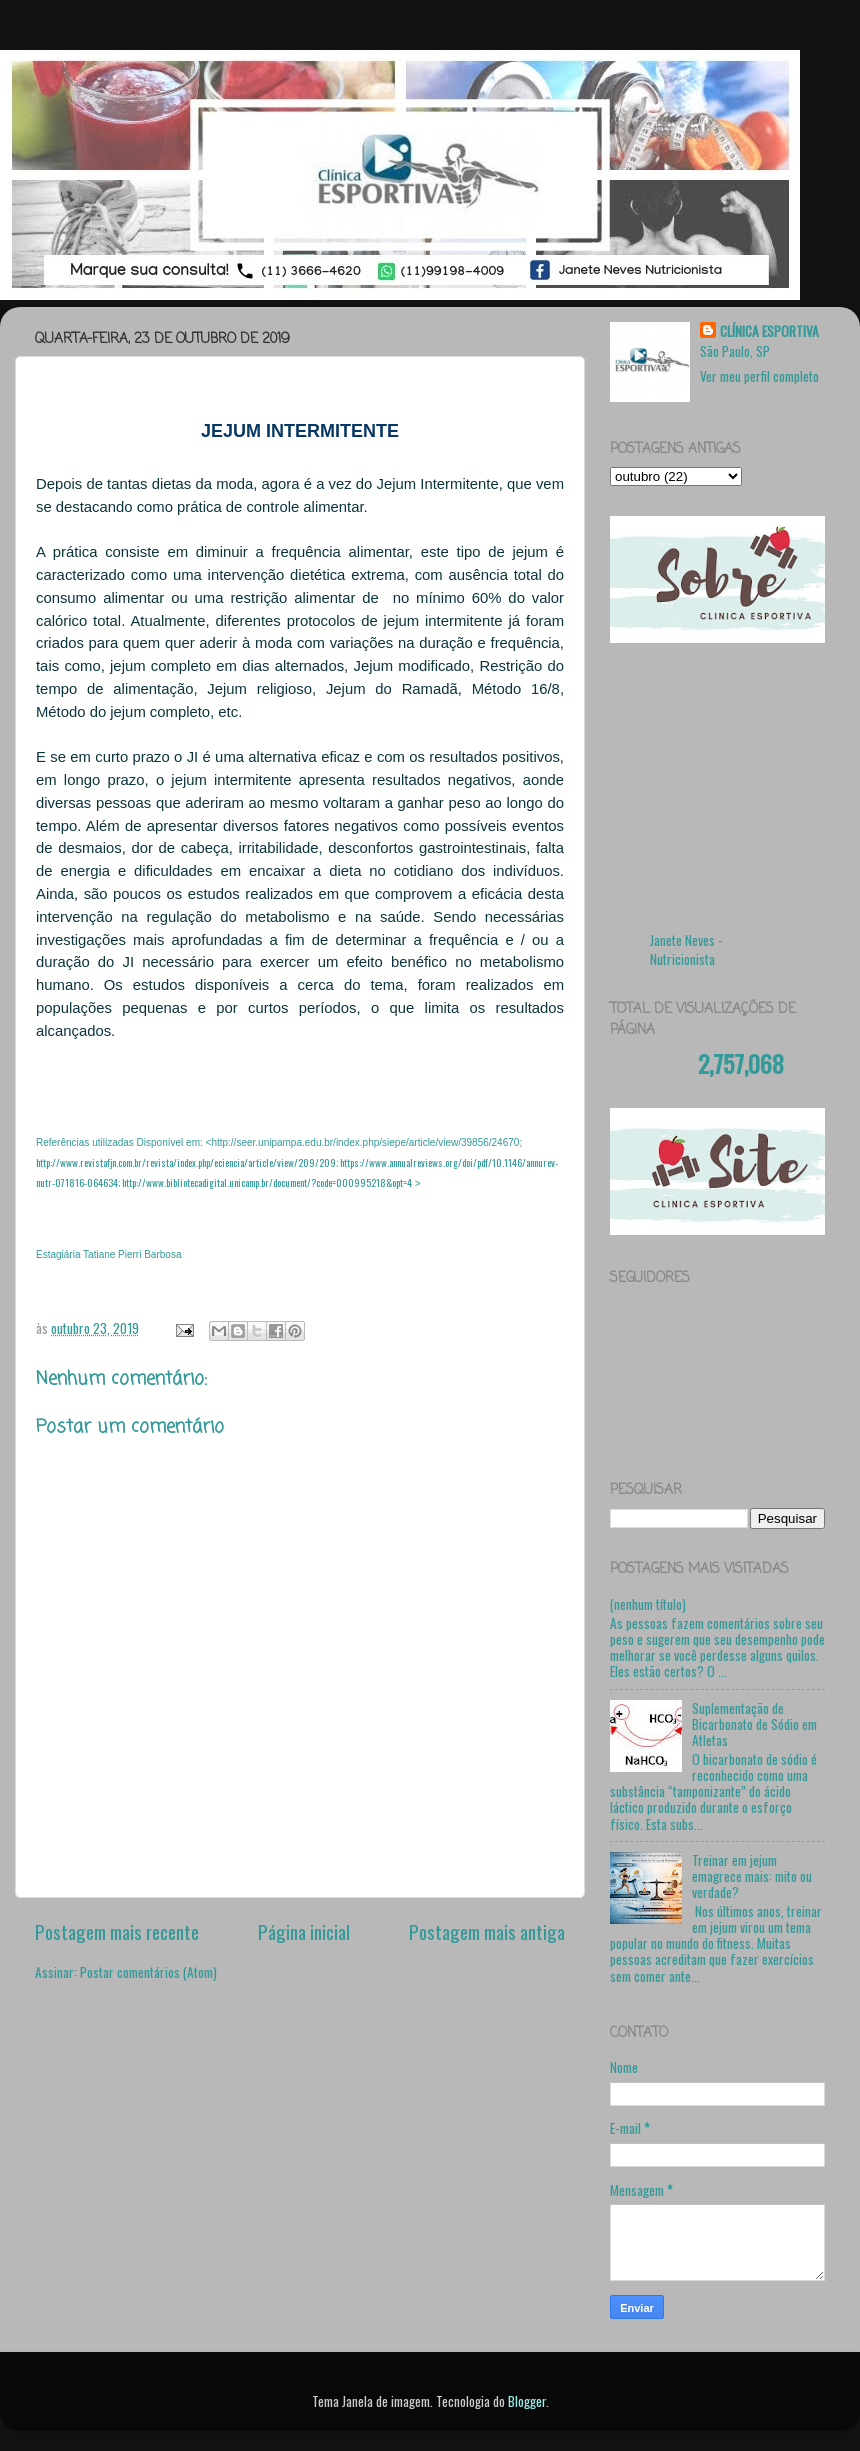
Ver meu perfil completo (759, 376)
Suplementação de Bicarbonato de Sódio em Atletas (754, 1724)
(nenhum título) (648, 1604)
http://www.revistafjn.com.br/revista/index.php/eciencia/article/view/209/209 (186, 1162)
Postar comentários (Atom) (148, 1972)
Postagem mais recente (117, 1931)
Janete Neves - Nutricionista (686, 949)
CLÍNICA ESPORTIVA (769, 331)
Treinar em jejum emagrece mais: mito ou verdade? (752, 1876)
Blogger (527, 2401)
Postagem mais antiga (487, 1931)
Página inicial (304, 1931)
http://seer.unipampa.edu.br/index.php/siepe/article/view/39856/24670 (365, 1142)
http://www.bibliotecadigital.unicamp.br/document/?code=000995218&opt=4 (267, 1182)
